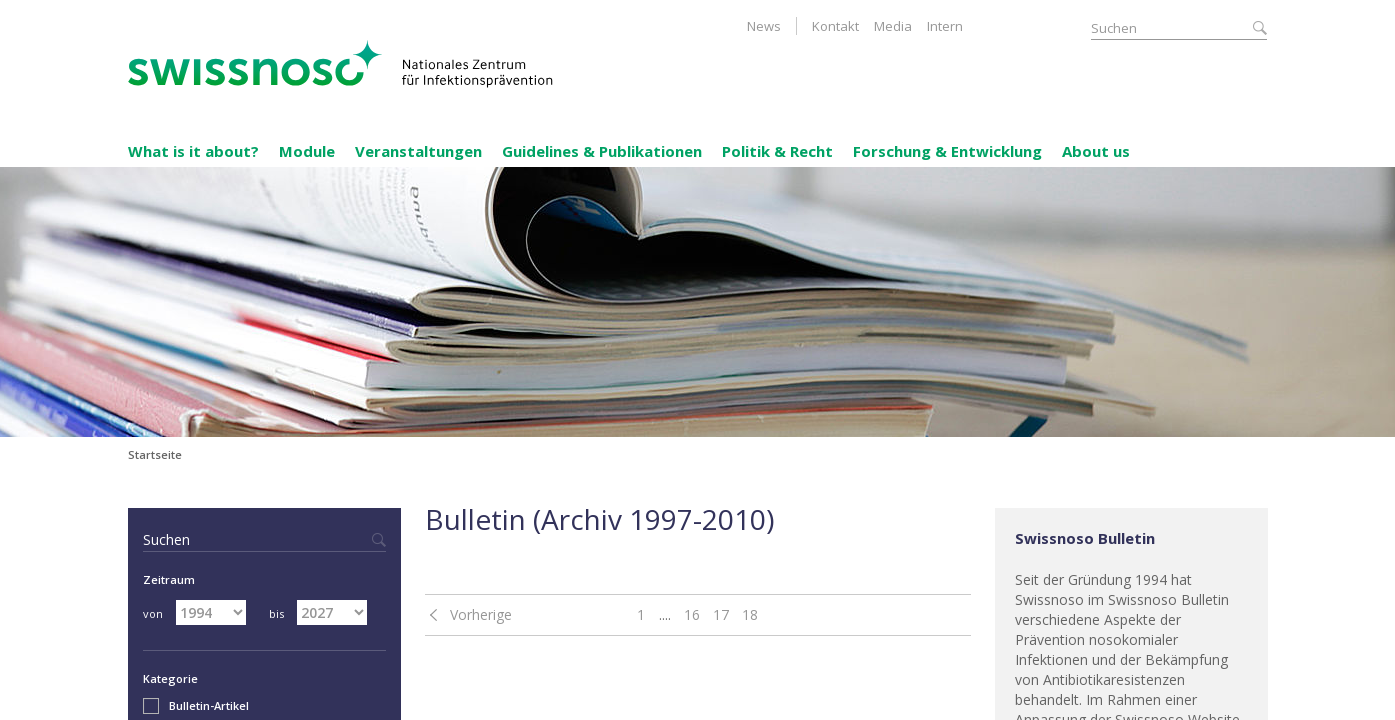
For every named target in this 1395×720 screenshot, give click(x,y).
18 (750, 614)
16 (692, 614)
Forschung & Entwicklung (947, 151)
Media (893, 26)
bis (276, 613)
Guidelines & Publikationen (602, 151)
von (153, 613)
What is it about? (193, 151)
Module (307, 151)
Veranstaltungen (418, 151)
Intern (945, 26)
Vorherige (481, 614)
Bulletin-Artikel (196, 706)
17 (721, 614)
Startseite (155, 454)
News (764, 26)
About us (1096, 151)
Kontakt (835, 26)
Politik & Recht (777, 151)
